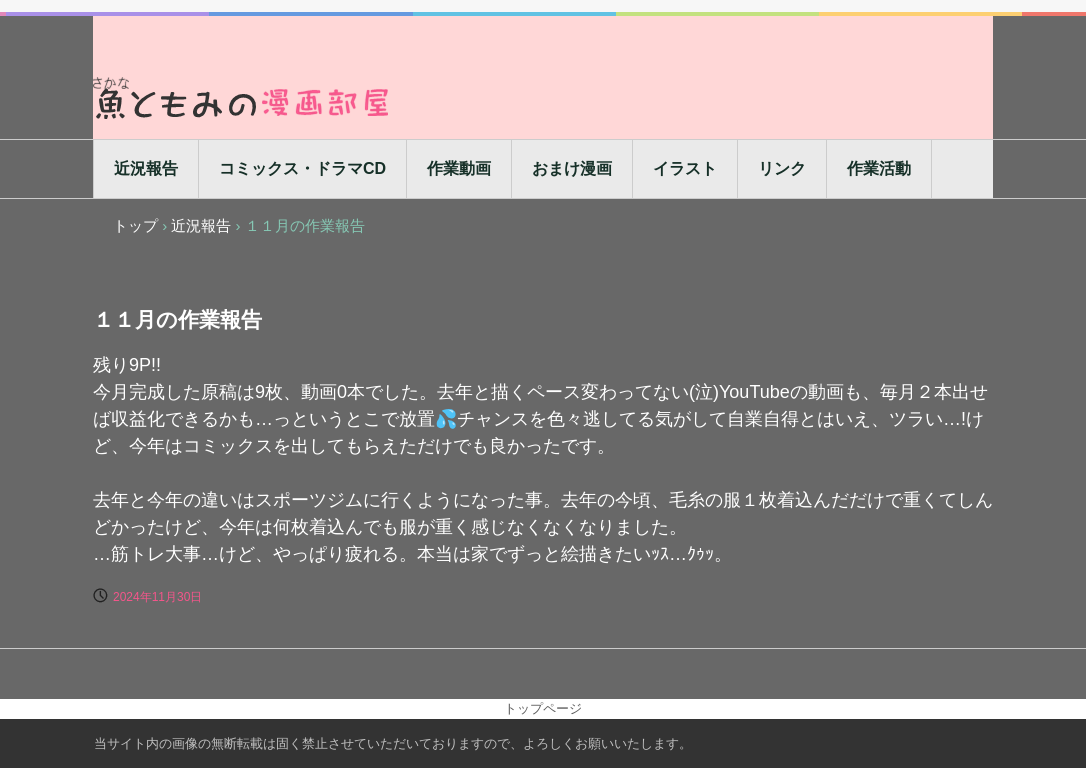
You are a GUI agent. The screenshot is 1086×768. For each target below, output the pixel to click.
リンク (782, 168)
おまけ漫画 (572, 168)
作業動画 (459, 168)
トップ (135, 225)
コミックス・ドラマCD (302, 168)
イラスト (685, 168)
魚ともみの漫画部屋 (243, 97)
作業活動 (879, 168)
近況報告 (146, 168)
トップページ (543, 708)
